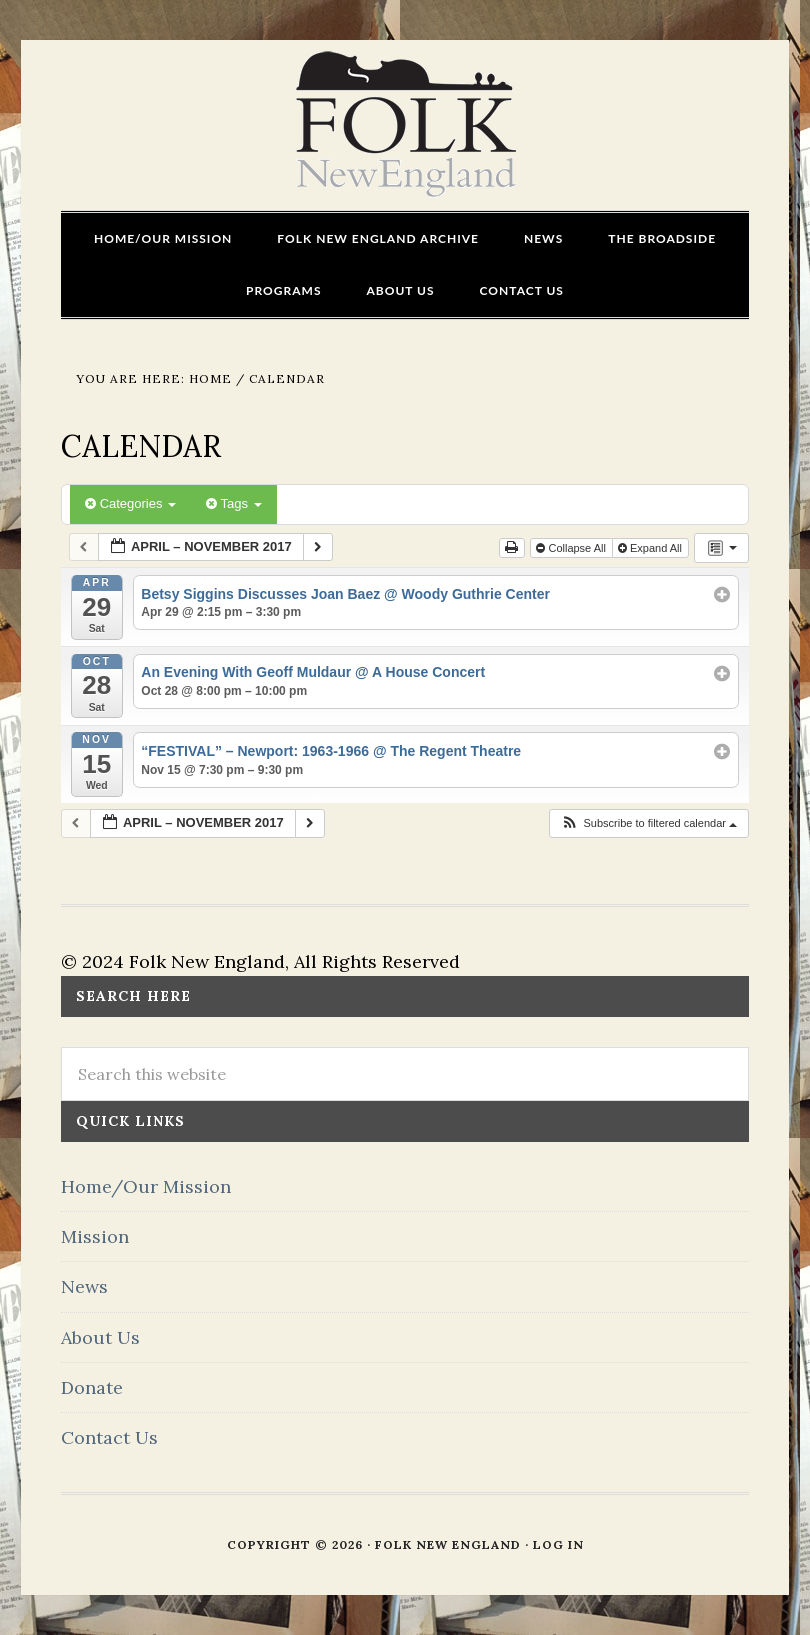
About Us (100, 1337)
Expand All (651, 548)
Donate (92, 1387)
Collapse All (572, 548)
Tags (233, 503)
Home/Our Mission (146, 1186)
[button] (648, 823)
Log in (558, 1544)
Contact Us (109, 1437)
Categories (130, 503)
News (84, 1286)
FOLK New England (405, 125)
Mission (95, 1236)
